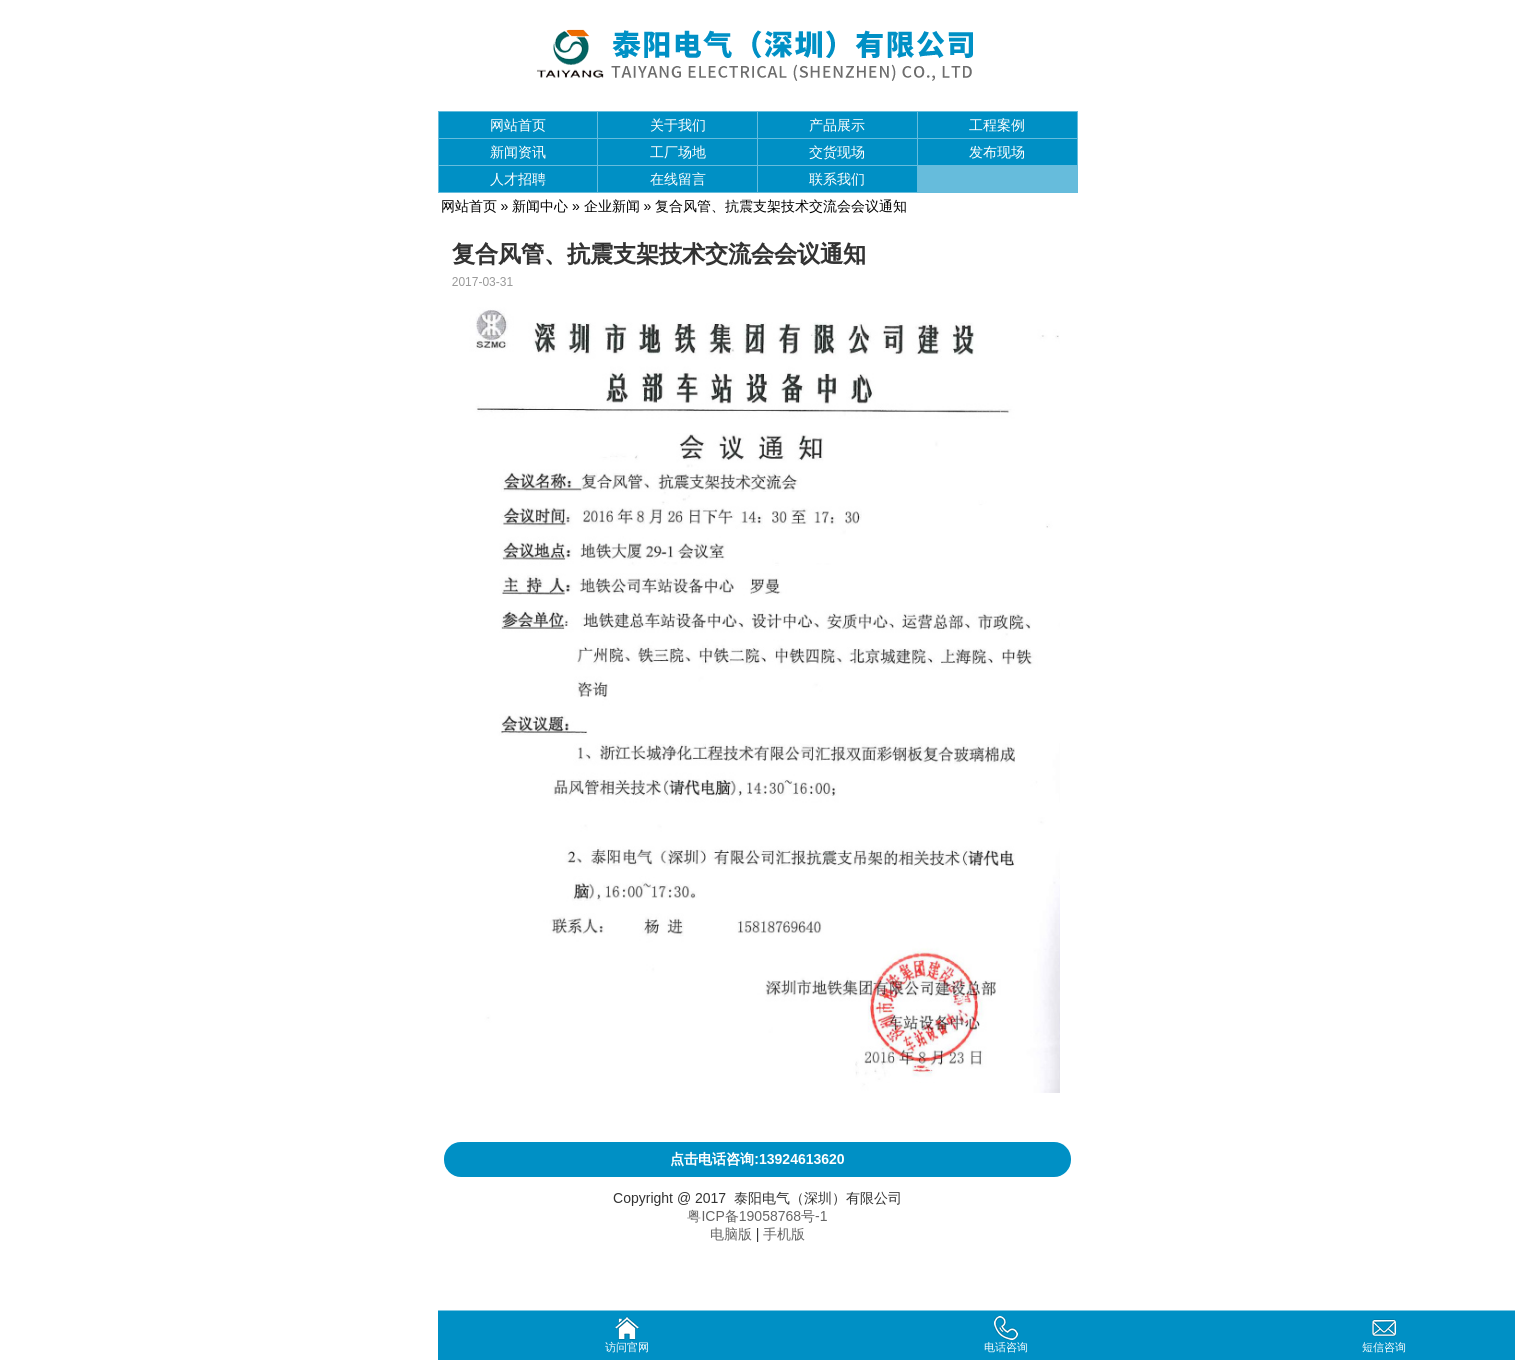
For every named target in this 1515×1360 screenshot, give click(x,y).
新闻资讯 (518, 152)
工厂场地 (678, 152)
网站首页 (518, 125)
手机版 (784, 1234)
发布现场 (997, 152)
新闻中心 (540, 206)
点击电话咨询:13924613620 (757, 1159)
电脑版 (731, 1234)
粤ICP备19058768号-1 (757, 1216)
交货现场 (837, 152)
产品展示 (837, 125)
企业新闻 (612, 206)
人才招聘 (518, 179)
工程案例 (997, 125)
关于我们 (678, 125)
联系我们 (837, 179)
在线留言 (678, 179)
